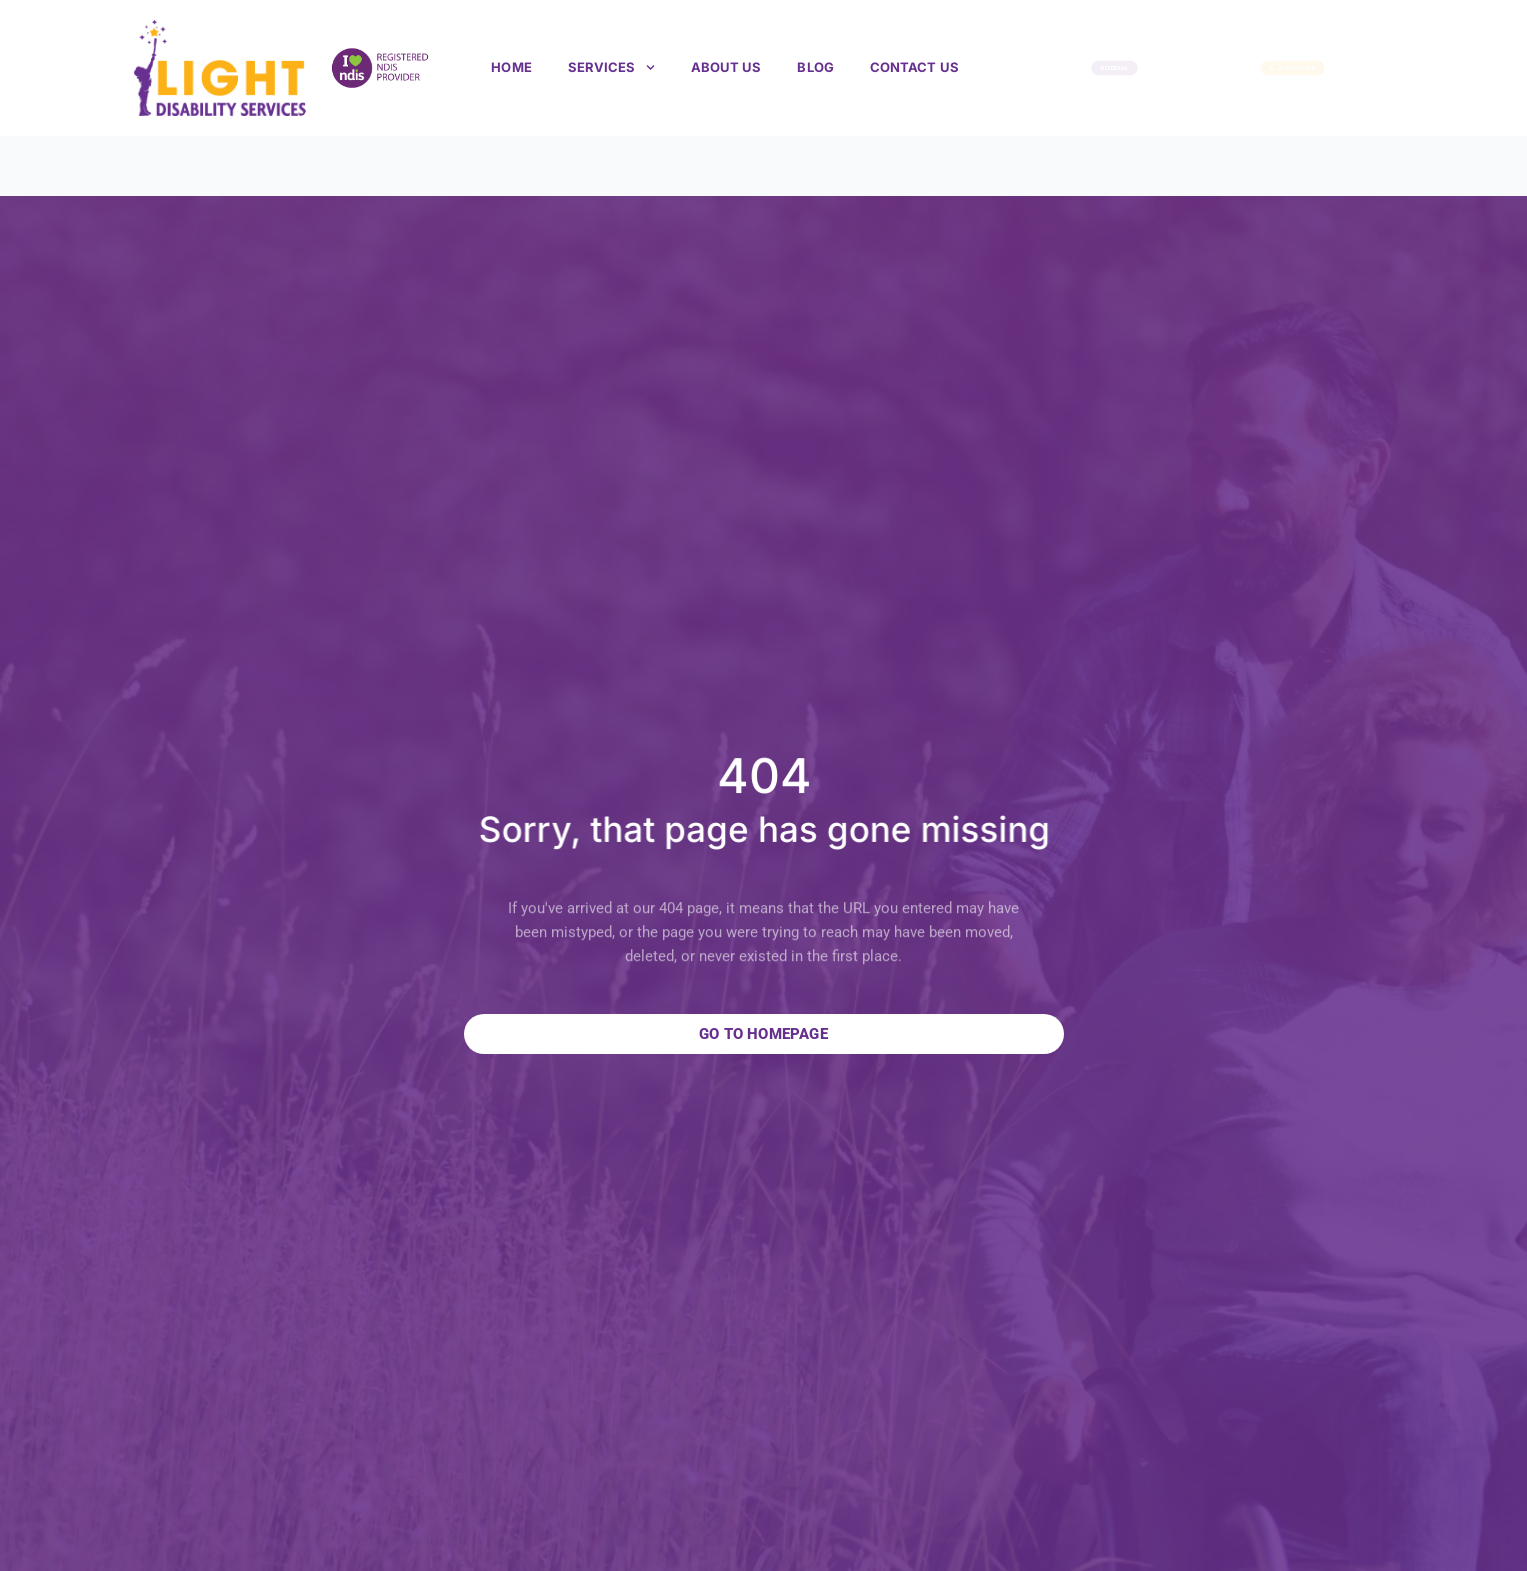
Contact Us (914, 67)
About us (726, 67)
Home (511, 67)
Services (611, 67)
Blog (815, 67)
